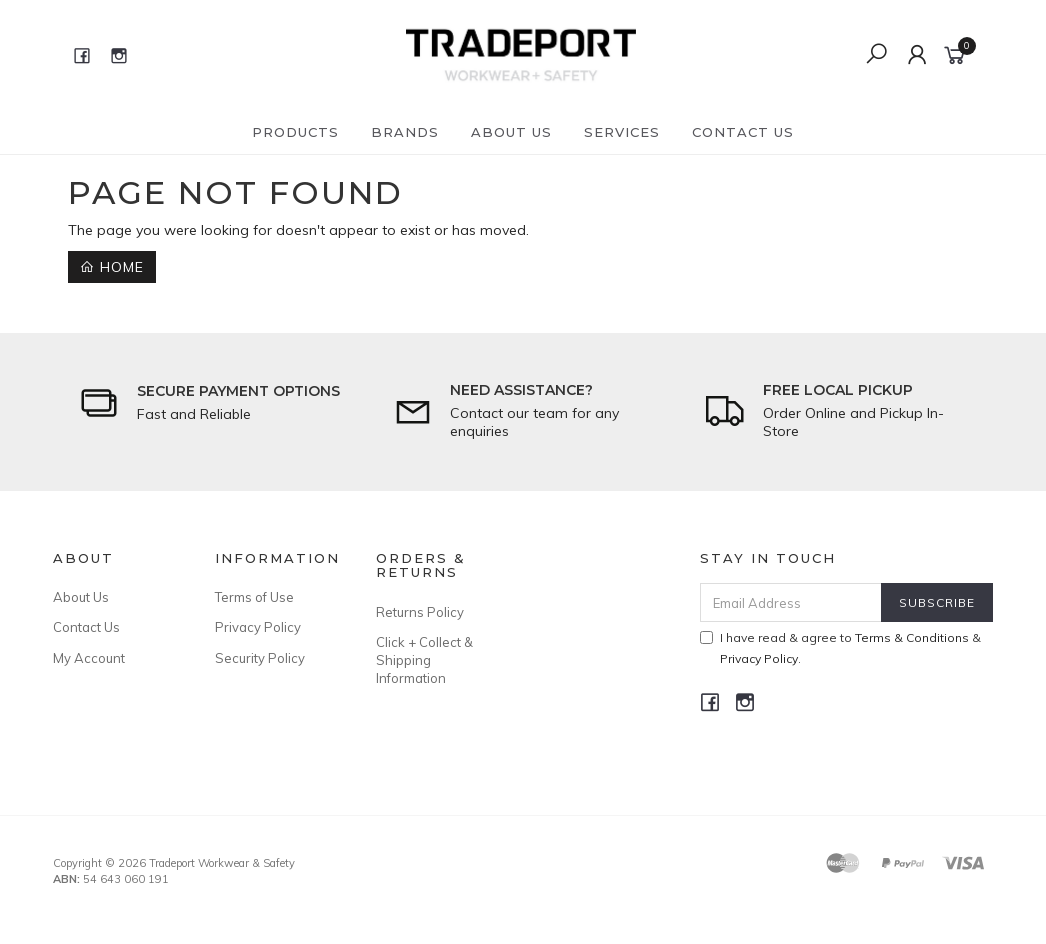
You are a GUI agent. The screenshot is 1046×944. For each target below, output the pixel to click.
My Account (89, 658)
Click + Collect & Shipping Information (424, 660)
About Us (511, 132)
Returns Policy (420, 612)
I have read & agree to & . (840, 648)
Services (622, 132)
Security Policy (260, 658)
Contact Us (743, 132)
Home (112, 267)
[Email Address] (791, 602)
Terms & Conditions (912, 637)
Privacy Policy (258, 627)
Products (295, 132)
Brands (405, 132)
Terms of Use (254, 597)
